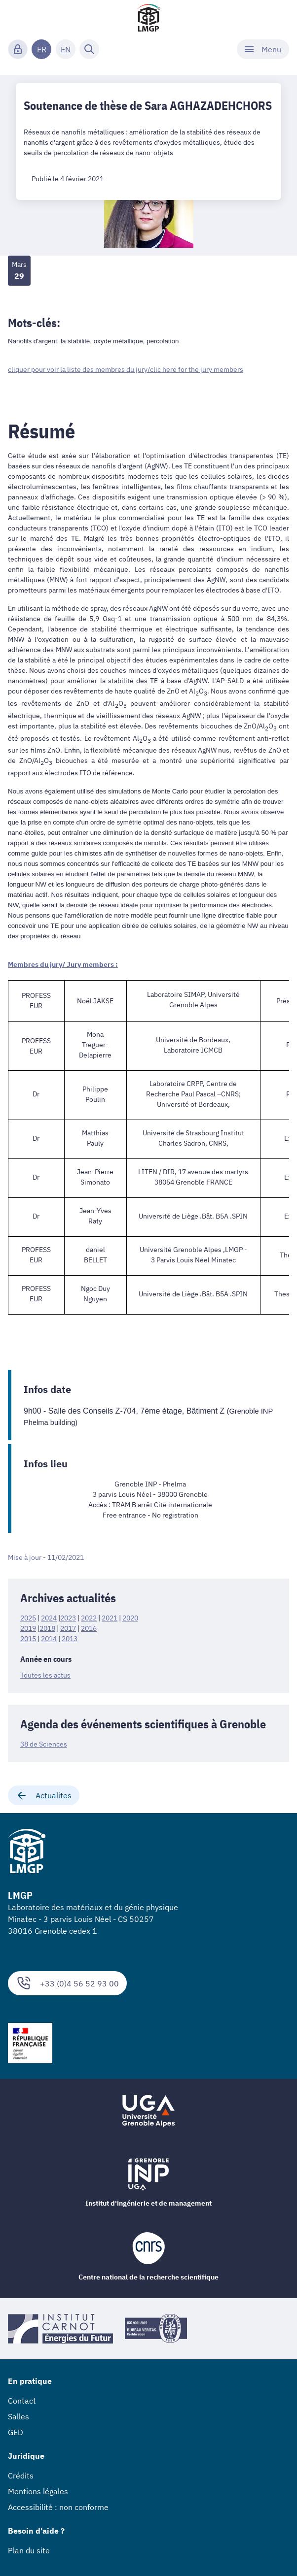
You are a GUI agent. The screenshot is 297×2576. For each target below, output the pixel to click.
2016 (89, 1628)
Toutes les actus (45, 1675)
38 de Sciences (43, 1744)
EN (66, 49)
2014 (49, 1638)
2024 (49, 1618)
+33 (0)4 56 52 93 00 (67, 1983)
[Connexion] (18, 49)
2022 (89, 1618)
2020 (130, 1618)
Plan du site (29, 2550)
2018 (47, 1628)
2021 (109, 1618)
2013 (69, 1638)
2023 (68, 1618)
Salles (18, 2416)
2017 (68, 1628)
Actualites (44, 1795)
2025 (28, 1618)
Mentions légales (38, 2491)
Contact (22, 2401)
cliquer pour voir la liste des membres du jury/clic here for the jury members (125, 369)
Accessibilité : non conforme (58, 2507)
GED (15, 2432)
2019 (28, 1628)
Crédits (21, 2475)
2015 (28, 1638)
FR (41, 49)
